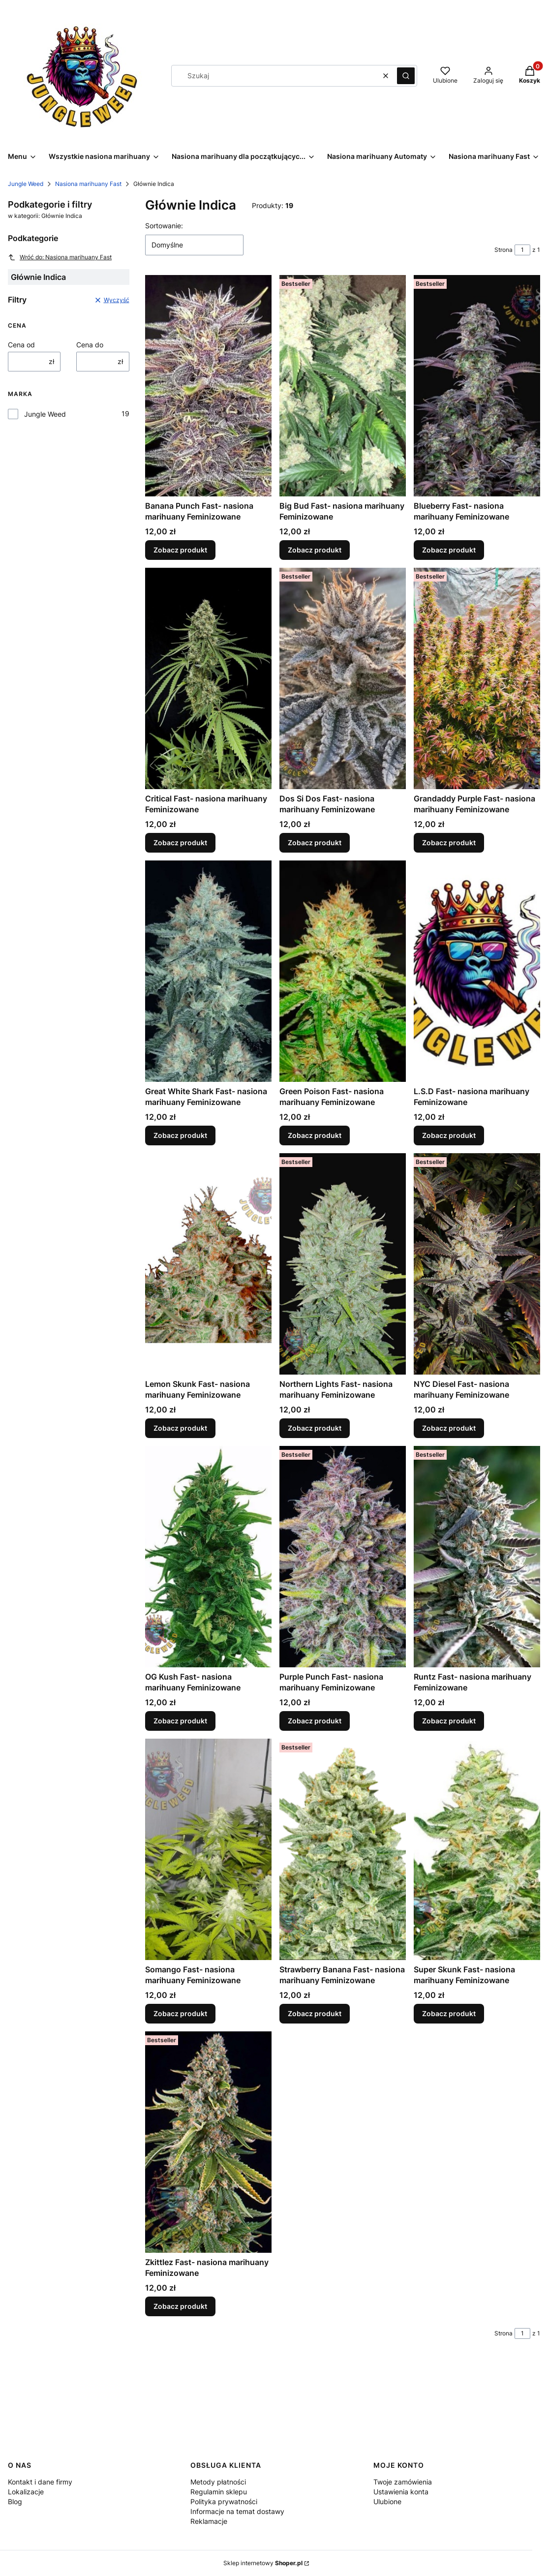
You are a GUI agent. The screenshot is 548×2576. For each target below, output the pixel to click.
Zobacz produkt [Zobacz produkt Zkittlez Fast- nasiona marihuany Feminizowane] (180, 2306)
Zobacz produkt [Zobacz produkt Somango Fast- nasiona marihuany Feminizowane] (180, 2013)
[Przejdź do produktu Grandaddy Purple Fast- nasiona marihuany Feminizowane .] (477, 678)
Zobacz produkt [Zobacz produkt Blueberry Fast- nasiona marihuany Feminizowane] (449, 550)
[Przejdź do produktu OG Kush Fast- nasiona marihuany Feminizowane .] (208, 1556)
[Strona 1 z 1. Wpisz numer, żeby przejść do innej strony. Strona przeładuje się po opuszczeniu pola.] (522, 250)
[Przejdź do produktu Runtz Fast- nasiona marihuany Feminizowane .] (477, 1556)
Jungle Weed (25, 183)
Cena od (21, 344)
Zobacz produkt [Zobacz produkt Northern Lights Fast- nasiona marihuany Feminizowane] (314, 1428)
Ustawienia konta (400, 2491)
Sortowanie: (164, 225)
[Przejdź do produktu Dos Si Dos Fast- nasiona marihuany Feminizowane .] (342, 678)
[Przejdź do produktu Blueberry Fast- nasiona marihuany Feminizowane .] (477, 385)
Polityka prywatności (223, 2501)
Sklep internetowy (263, 2563)
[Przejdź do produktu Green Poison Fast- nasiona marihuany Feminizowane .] (342, 971)
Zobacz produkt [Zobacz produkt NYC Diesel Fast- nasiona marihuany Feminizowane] (449, 1428)
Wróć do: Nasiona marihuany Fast (60, 257)
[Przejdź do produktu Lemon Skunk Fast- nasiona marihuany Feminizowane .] (208, 1264)
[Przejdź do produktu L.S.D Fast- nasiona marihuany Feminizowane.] (477, 971)
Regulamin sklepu (218, 2491)
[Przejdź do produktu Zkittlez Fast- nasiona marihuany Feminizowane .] (208, 2142)
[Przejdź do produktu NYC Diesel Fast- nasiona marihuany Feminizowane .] (477, 1264)
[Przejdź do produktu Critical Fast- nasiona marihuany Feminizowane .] (208, 678)
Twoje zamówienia (402, 2482)
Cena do (89, 344)
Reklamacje (208, 2521)
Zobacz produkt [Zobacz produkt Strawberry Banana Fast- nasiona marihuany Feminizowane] (314, 2013)
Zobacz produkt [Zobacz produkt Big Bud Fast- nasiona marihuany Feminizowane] (314, 550)
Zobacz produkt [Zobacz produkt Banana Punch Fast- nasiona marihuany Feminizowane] (180, 550)
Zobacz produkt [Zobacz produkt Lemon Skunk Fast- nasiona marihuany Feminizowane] (180, 1428)
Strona (503, 249)
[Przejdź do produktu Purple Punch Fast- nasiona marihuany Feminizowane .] (342, 1556)
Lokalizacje (26, 2491)
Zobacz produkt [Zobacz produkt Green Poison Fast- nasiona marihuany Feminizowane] (314, 1135)
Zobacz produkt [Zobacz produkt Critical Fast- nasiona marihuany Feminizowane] (180, 842)
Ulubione (387, 2501)
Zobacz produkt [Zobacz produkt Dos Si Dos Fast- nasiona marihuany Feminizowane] (314, 842)
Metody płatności (218, 2482)
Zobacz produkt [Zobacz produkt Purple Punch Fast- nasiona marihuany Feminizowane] (314, 1721)
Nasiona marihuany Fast (88, 183)
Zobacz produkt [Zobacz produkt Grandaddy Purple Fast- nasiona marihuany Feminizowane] (449, 842)
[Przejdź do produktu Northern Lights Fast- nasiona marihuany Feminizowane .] (342, 1264)
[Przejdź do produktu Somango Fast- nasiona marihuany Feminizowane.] (208, 1849)
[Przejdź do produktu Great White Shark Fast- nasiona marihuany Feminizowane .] (208, 971)
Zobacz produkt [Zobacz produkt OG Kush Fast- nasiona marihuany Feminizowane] (180, 1721)
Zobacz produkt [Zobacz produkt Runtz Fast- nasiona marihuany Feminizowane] (449, 1721)
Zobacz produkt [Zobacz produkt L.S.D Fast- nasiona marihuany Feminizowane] (449, 1135)
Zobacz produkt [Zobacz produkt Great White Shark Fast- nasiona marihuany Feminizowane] (180, 1135)
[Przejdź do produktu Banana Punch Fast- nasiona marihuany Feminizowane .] (208, 385)
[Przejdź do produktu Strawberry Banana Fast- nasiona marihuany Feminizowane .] (342, 1849)
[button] (406, 75)
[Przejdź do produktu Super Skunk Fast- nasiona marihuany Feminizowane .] (477, 1849)
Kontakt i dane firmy (40, 2482)
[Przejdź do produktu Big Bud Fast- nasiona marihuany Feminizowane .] (342, 385)
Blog (15, 2501)
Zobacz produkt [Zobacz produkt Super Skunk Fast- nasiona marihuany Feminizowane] (449, 2013)
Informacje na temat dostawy (237, 2511)
